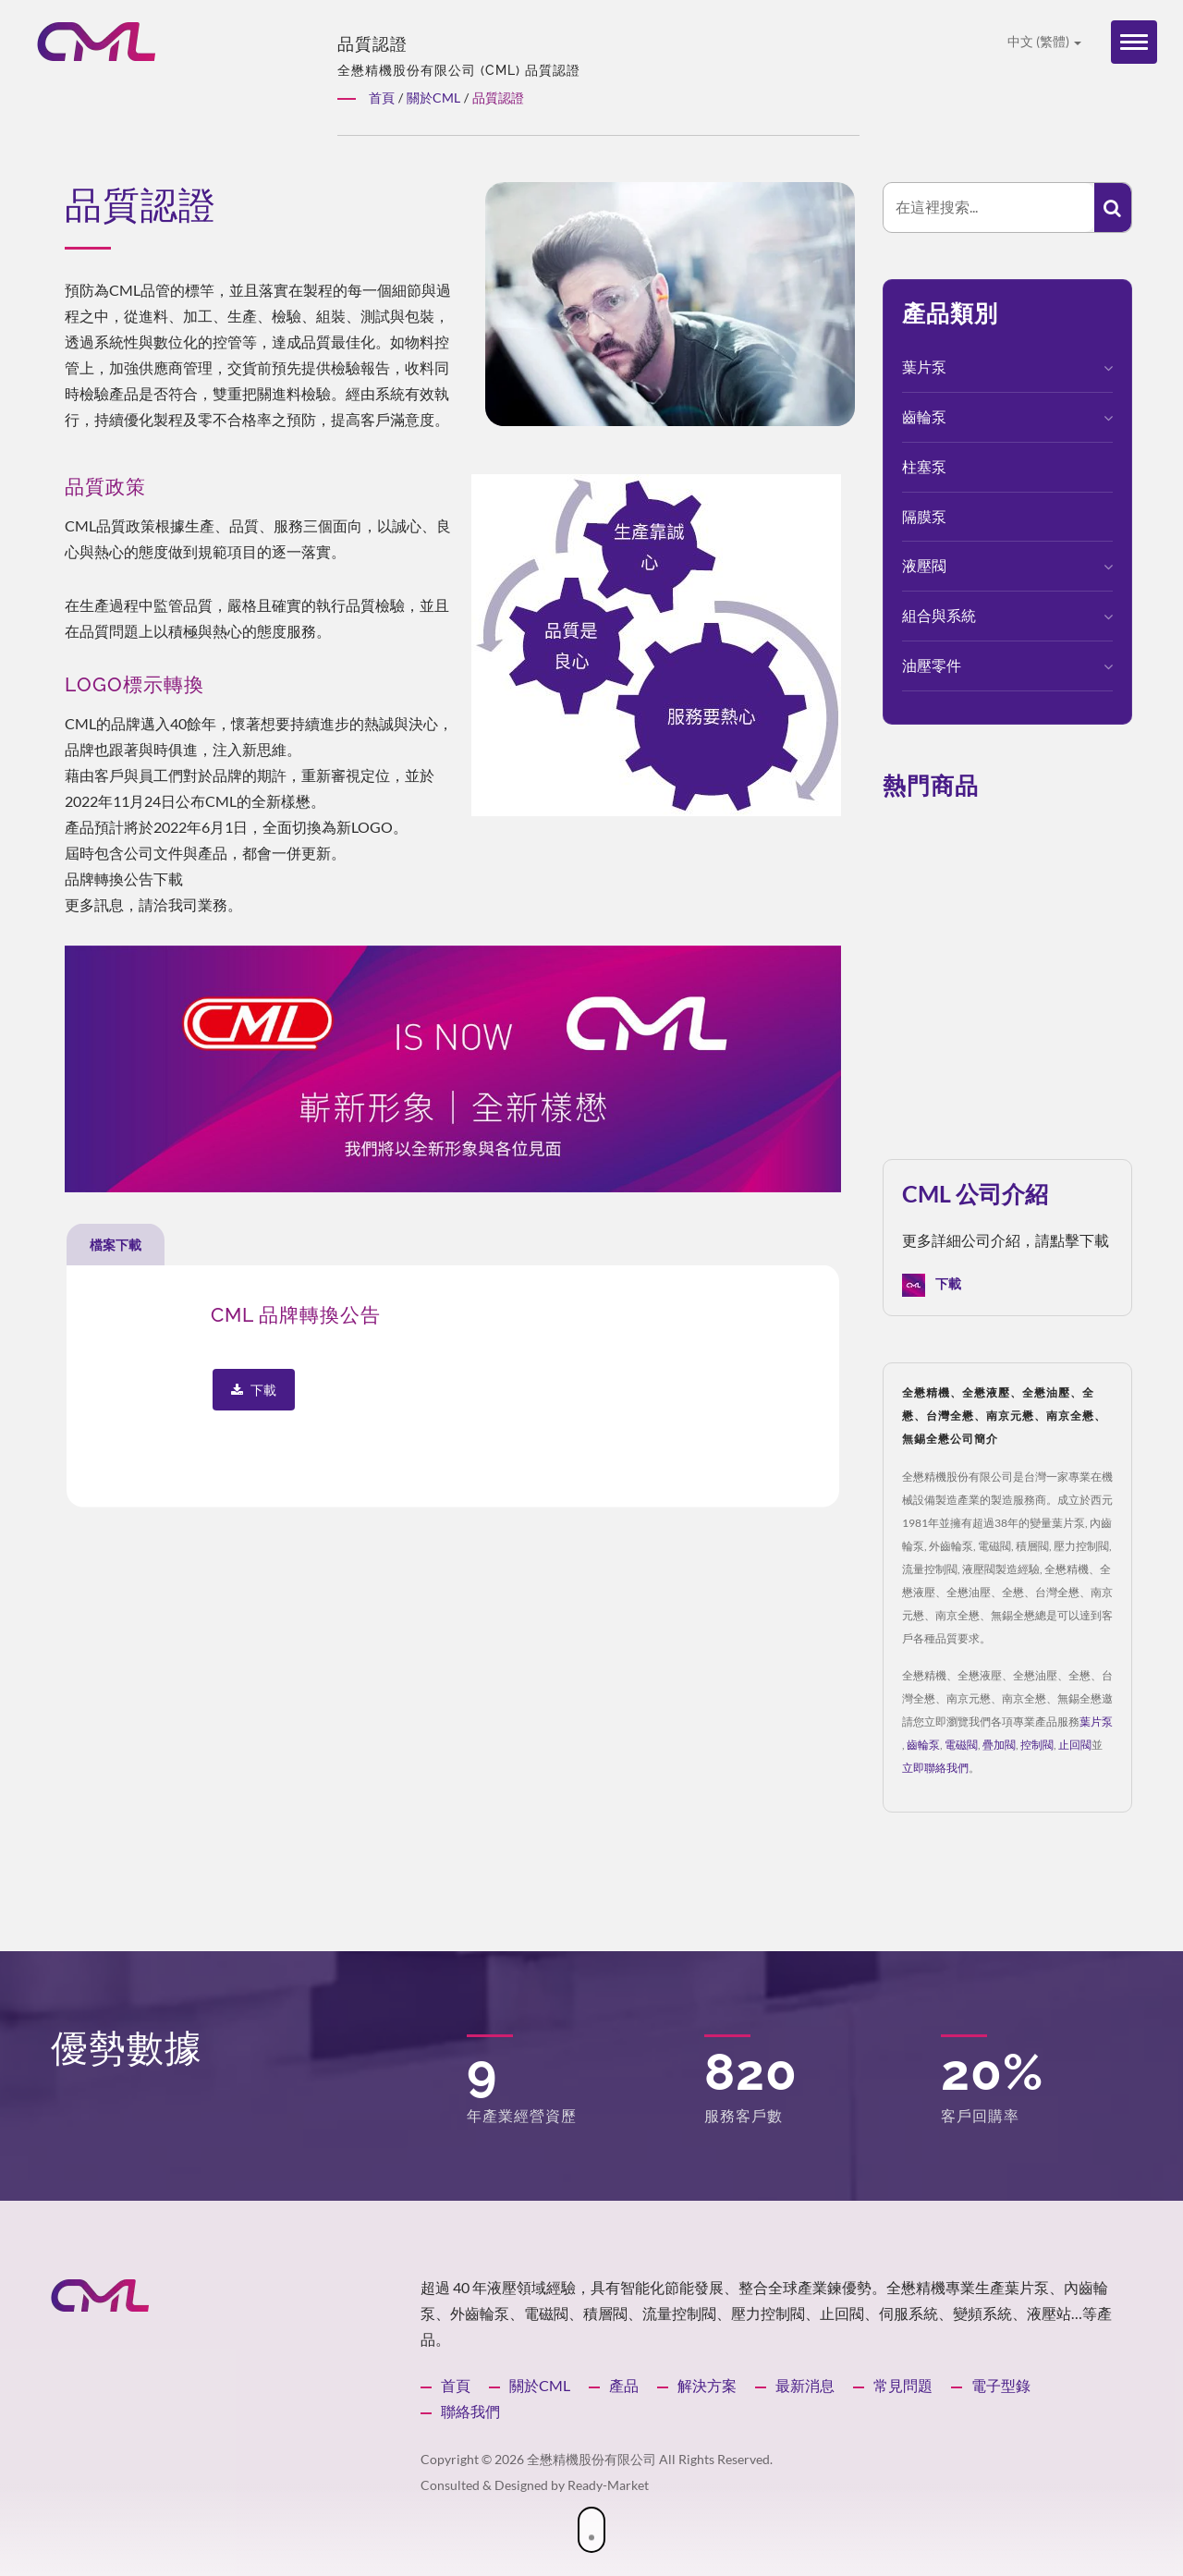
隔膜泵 (924, 516)
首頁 (455, 2385)
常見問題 (903, 2385)
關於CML (539, 2385)
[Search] (989, 207)
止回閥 (1075, 1745)
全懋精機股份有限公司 (591, 2459)
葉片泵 (924, 366)
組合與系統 (939, 615)
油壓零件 (931, 665)
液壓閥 (924, 565)
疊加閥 (999, 1745)
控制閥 (1037, 1745)
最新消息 (805, 2385)
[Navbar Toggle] (1134, 42)
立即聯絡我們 (935, 1768)
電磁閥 (961, 1745)
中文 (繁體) (1044, 41)
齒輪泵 (924, 416)
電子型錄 (1001, 2385)
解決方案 (707, 2385)
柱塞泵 (924, 466)
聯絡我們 (470, 2411)
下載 (931, 1285)
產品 (624, 2385)
